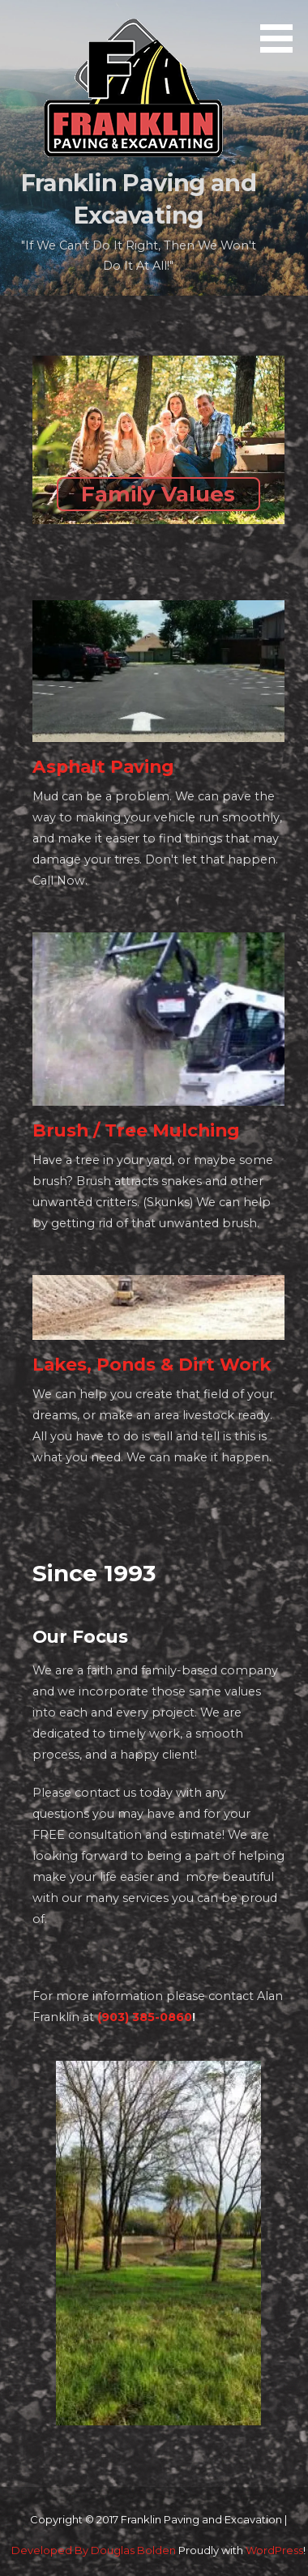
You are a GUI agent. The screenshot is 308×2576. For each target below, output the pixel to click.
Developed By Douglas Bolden (93, 2550)
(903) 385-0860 (144, 2017)
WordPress (274, 2550)
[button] (282, 29)
